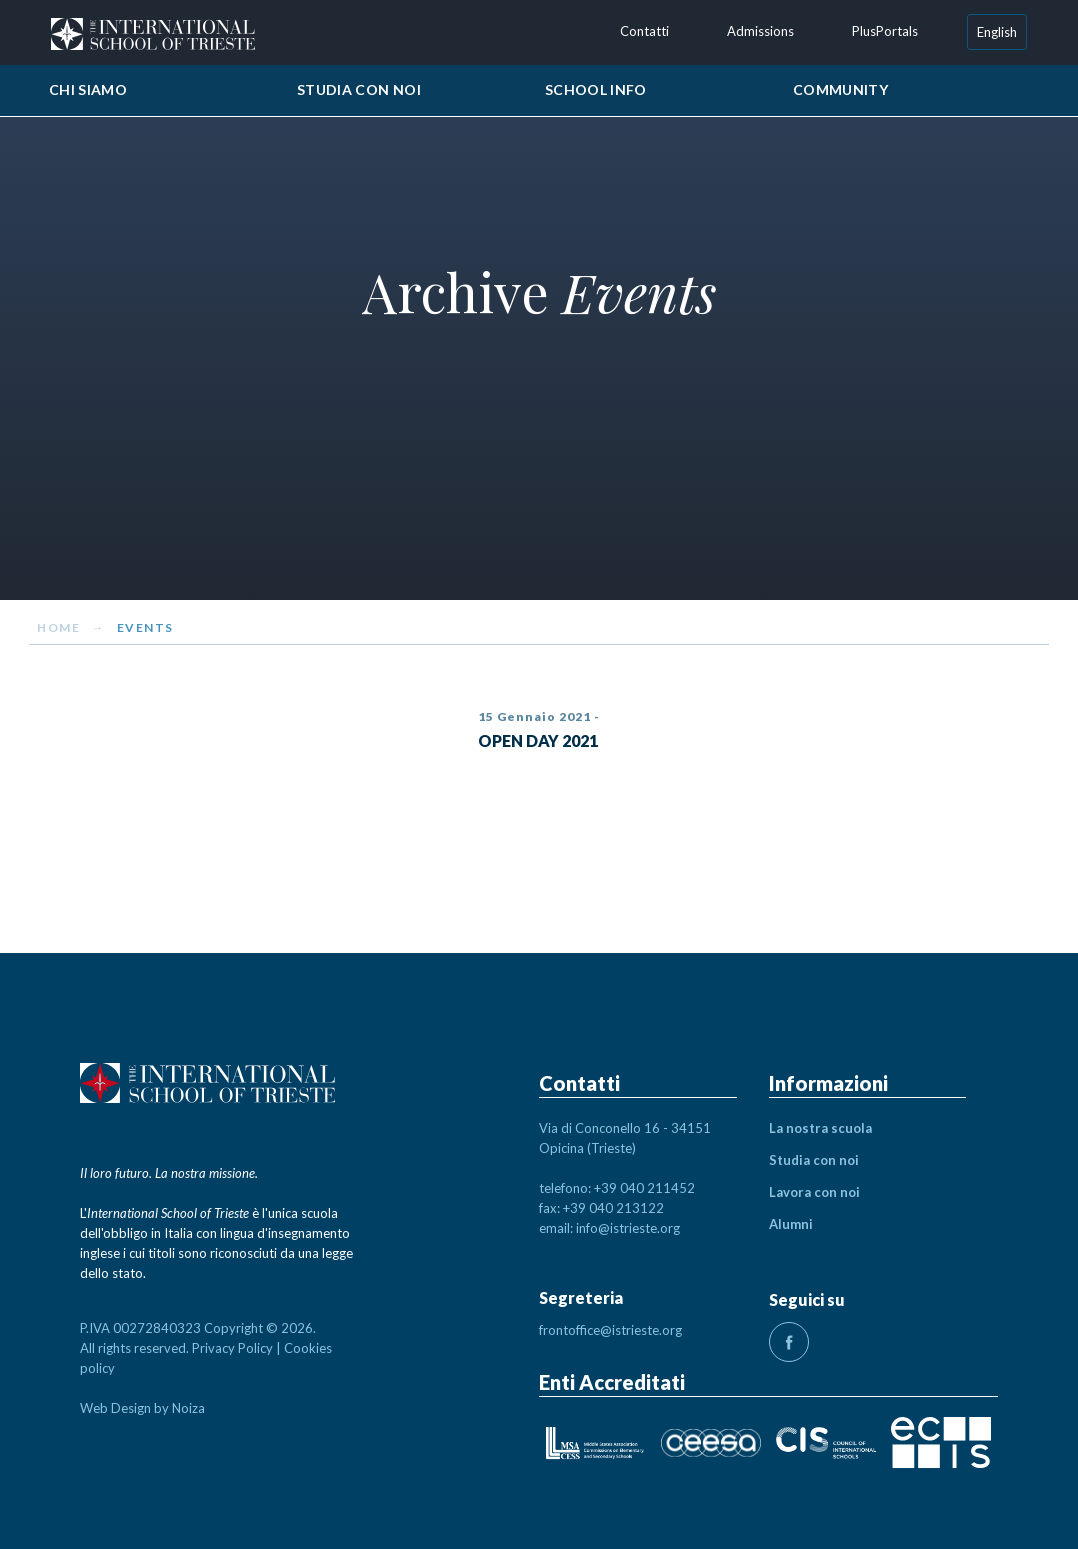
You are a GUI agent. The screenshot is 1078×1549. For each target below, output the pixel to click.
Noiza (188, 1408)
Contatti (644, 31)
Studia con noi (359, 89)
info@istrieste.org (628, 1228)
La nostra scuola (820, 1128)
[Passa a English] (997, 32)
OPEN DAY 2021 (538, 740)
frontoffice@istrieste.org (610, 1330)
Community (840, 89)
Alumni (791, 1224)
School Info (596, 89)
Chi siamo (88, 89)
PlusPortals (885, 31)
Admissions (760, 31)
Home (58, 627)
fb (789, 1342)
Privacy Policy (232, 1348)
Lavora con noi (814, 1192)
